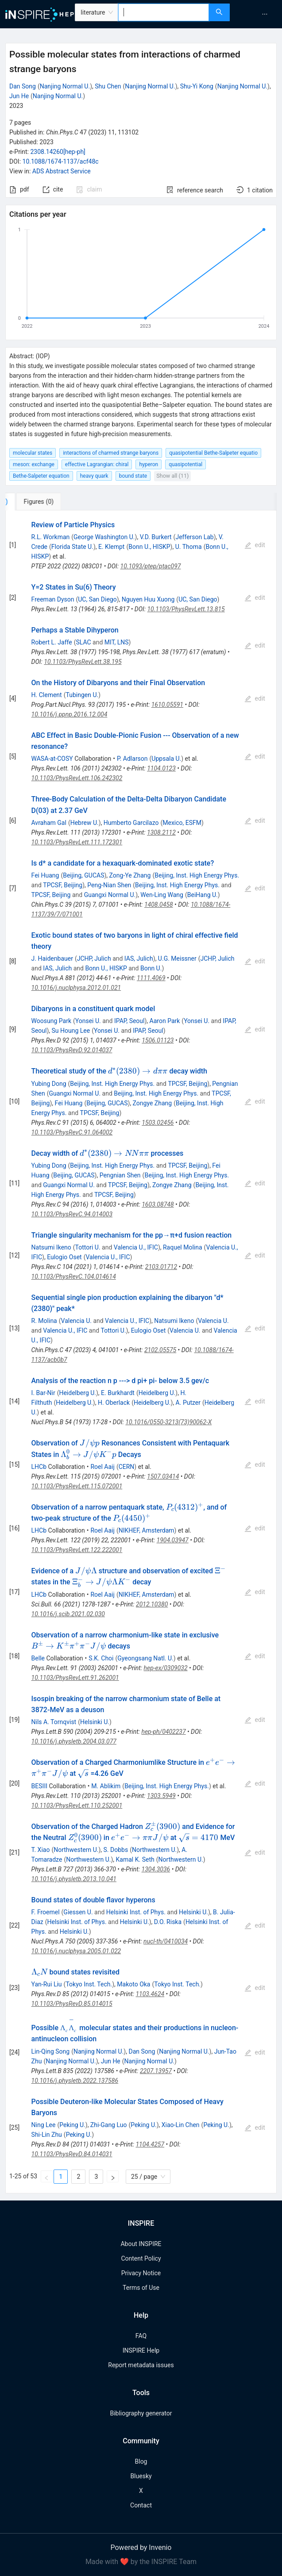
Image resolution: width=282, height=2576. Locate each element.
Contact (141, 2505)
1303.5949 (161, 1795)
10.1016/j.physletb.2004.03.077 (73, 1741)
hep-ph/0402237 (163, 1731)
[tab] (35, 501)
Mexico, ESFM (181, 822)
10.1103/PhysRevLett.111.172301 (77, 842)
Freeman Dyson (52, 599)
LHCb (39, 1466)
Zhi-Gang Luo (108, 2124)
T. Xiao (40, 1849)
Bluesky (140, 2476)
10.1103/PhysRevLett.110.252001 (77, 1805)
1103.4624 (149, 1993)
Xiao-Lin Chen (181, 2124)
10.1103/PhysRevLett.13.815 (185, 609)
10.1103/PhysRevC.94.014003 (72, 1214)
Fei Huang (45, 875)
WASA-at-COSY (52, 758)
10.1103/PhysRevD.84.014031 (71, 2154)
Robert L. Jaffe (51, 642)
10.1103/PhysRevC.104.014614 (73, 1276)
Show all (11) (172, 475)
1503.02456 (158, 1122)
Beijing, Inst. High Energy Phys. (197, 875)
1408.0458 (158, 904)
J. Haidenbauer (52, 958)
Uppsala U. (166, 758)
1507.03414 (163, 1476)
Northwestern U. (76, 1849)
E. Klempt (111, 546)
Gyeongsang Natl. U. (145, 1658)
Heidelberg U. (77, 1392)
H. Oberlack (114, 1402)
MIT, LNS (116, 642)
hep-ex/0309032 (166, 1667)
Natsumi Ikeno (51, 1247)
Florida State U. (72, 546)
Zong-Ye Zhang (130, 875)
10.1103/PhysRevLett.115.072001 (77, 1486)
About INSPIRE (140, 2243)
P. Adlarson (132, 758)
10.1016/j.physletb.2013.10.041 (73, 1878)
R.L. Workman (50, 536)
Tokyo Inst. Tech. (89, 1984)
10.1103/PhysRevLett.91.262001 (75, 1677)
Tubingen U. (82, 694)
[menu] (257, 14)
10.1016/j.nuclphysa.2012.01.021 (76, 987)
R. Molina (44, 1320)
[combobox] (163, 12)
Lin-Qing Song (50, 2051)
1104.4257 (149, 2144)
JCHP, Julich (94, 958)
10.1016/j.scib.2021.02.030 (68, 1614)
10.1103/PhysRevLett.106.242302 (77, 778)
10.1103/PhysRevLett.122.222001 (77, 1549)
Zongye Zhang (152, 1103)
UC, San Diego (97, 599)
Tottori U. (87, 1247)
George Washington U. (104, 536)
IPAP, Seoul (129, 1020)
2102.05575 (160, 1349)
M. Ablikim (105, 1786)
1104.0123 (161, 768)
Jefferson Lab (194, 536)
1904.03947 (173, 1540)
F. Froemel (45, 1912)
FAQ (141, 2335)
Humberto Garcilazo (131, 822)
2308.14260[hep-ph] (57, 151)
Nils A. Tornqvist (54, 1721)
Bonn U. (151, 968)
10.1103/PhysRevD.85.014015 (71, 2003)
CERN (127, 1466)
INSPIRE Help (141, 2350)
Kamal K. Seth (135, 1859)
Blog (141, 2461)
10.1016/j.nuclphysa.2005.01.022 (76, 1951)
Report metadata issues (141, 2365)
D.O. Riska (168, 1921)
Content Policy (141, 2258)
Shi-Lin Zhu (46, 2134)
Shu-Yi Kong (196, 86)
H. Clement (46, 694)
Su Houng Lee (71, 1030)
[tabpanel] (141, 1351)
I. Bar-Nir (43, 1392)
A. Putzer (188, 1402)
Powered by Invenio (141, 2547)
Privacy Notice (141, 2273)
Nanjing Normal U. (65, 86)
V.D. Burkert (156, 536)
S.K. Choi (101, 1658)
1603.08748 (158, 1204)
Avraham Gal (48, 822)
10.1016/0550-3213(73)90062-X (168, 1422)
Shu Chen (108, 86)
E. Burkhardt (118, 1392)
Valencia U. (76, 1320)
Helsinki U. (94, 1721)
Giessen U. (78, 1912)
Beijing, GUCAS (83, 875)
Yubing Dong (48, 1083)
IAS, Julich (138, 958)
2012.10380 (152, 1604)
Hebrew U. (84, 822)
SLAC (83, 642)
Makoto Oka (133, 1984)
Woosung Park (51, 1020)
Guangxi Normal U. (110, 894)
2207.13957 (156, 2070)
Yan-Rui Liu (46, 1984)
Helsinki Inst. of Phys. (136, 1912)
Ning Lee (43, 2124)
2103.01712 (161, 1266)
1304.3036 (156, 1869)
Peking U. (72, 2124)
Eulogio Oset (64, 1257)
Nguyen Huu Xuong (148, 599)
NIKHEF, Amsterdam (146, 1530)
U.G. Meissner (177, 958)
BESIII (39, 1786)
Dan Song (22, 86)
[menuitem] (265, 14)
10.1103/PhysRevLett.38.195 (82, 661)
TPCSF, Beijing (62, 885)
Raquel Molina (182, 1247)
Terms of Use (141, 2287)
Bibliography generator (141, 2413)
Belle (38, 1658)
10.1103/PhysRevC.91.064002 (72, 1132)
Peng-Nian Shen (109, 885)
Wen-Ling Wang (161, 894)
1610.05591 (167, 704)
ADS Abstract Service (61, 171)
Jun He (19, 96)
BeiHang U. (202, 894)
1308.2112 (161, 832)
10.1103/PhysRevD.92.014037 (71, 1050)
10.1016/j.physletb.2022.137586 (75, 2080)
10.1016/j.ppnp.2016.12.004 (69, 714)
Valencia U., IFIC (136, 1247)
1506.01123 (158, 1040)
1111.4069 (151, 977)
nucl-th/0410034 (165, 1941)
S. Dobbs (116, 1849)
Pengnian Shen (120, 1175)
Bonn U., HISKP (149, 546)
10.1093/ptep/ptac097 (150, 566)
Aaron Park (165, 1020)
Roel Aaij (102, 1466)
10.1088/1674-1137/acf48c (61, 161)
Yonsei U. (88, 1020)
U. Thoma (188, 546)
